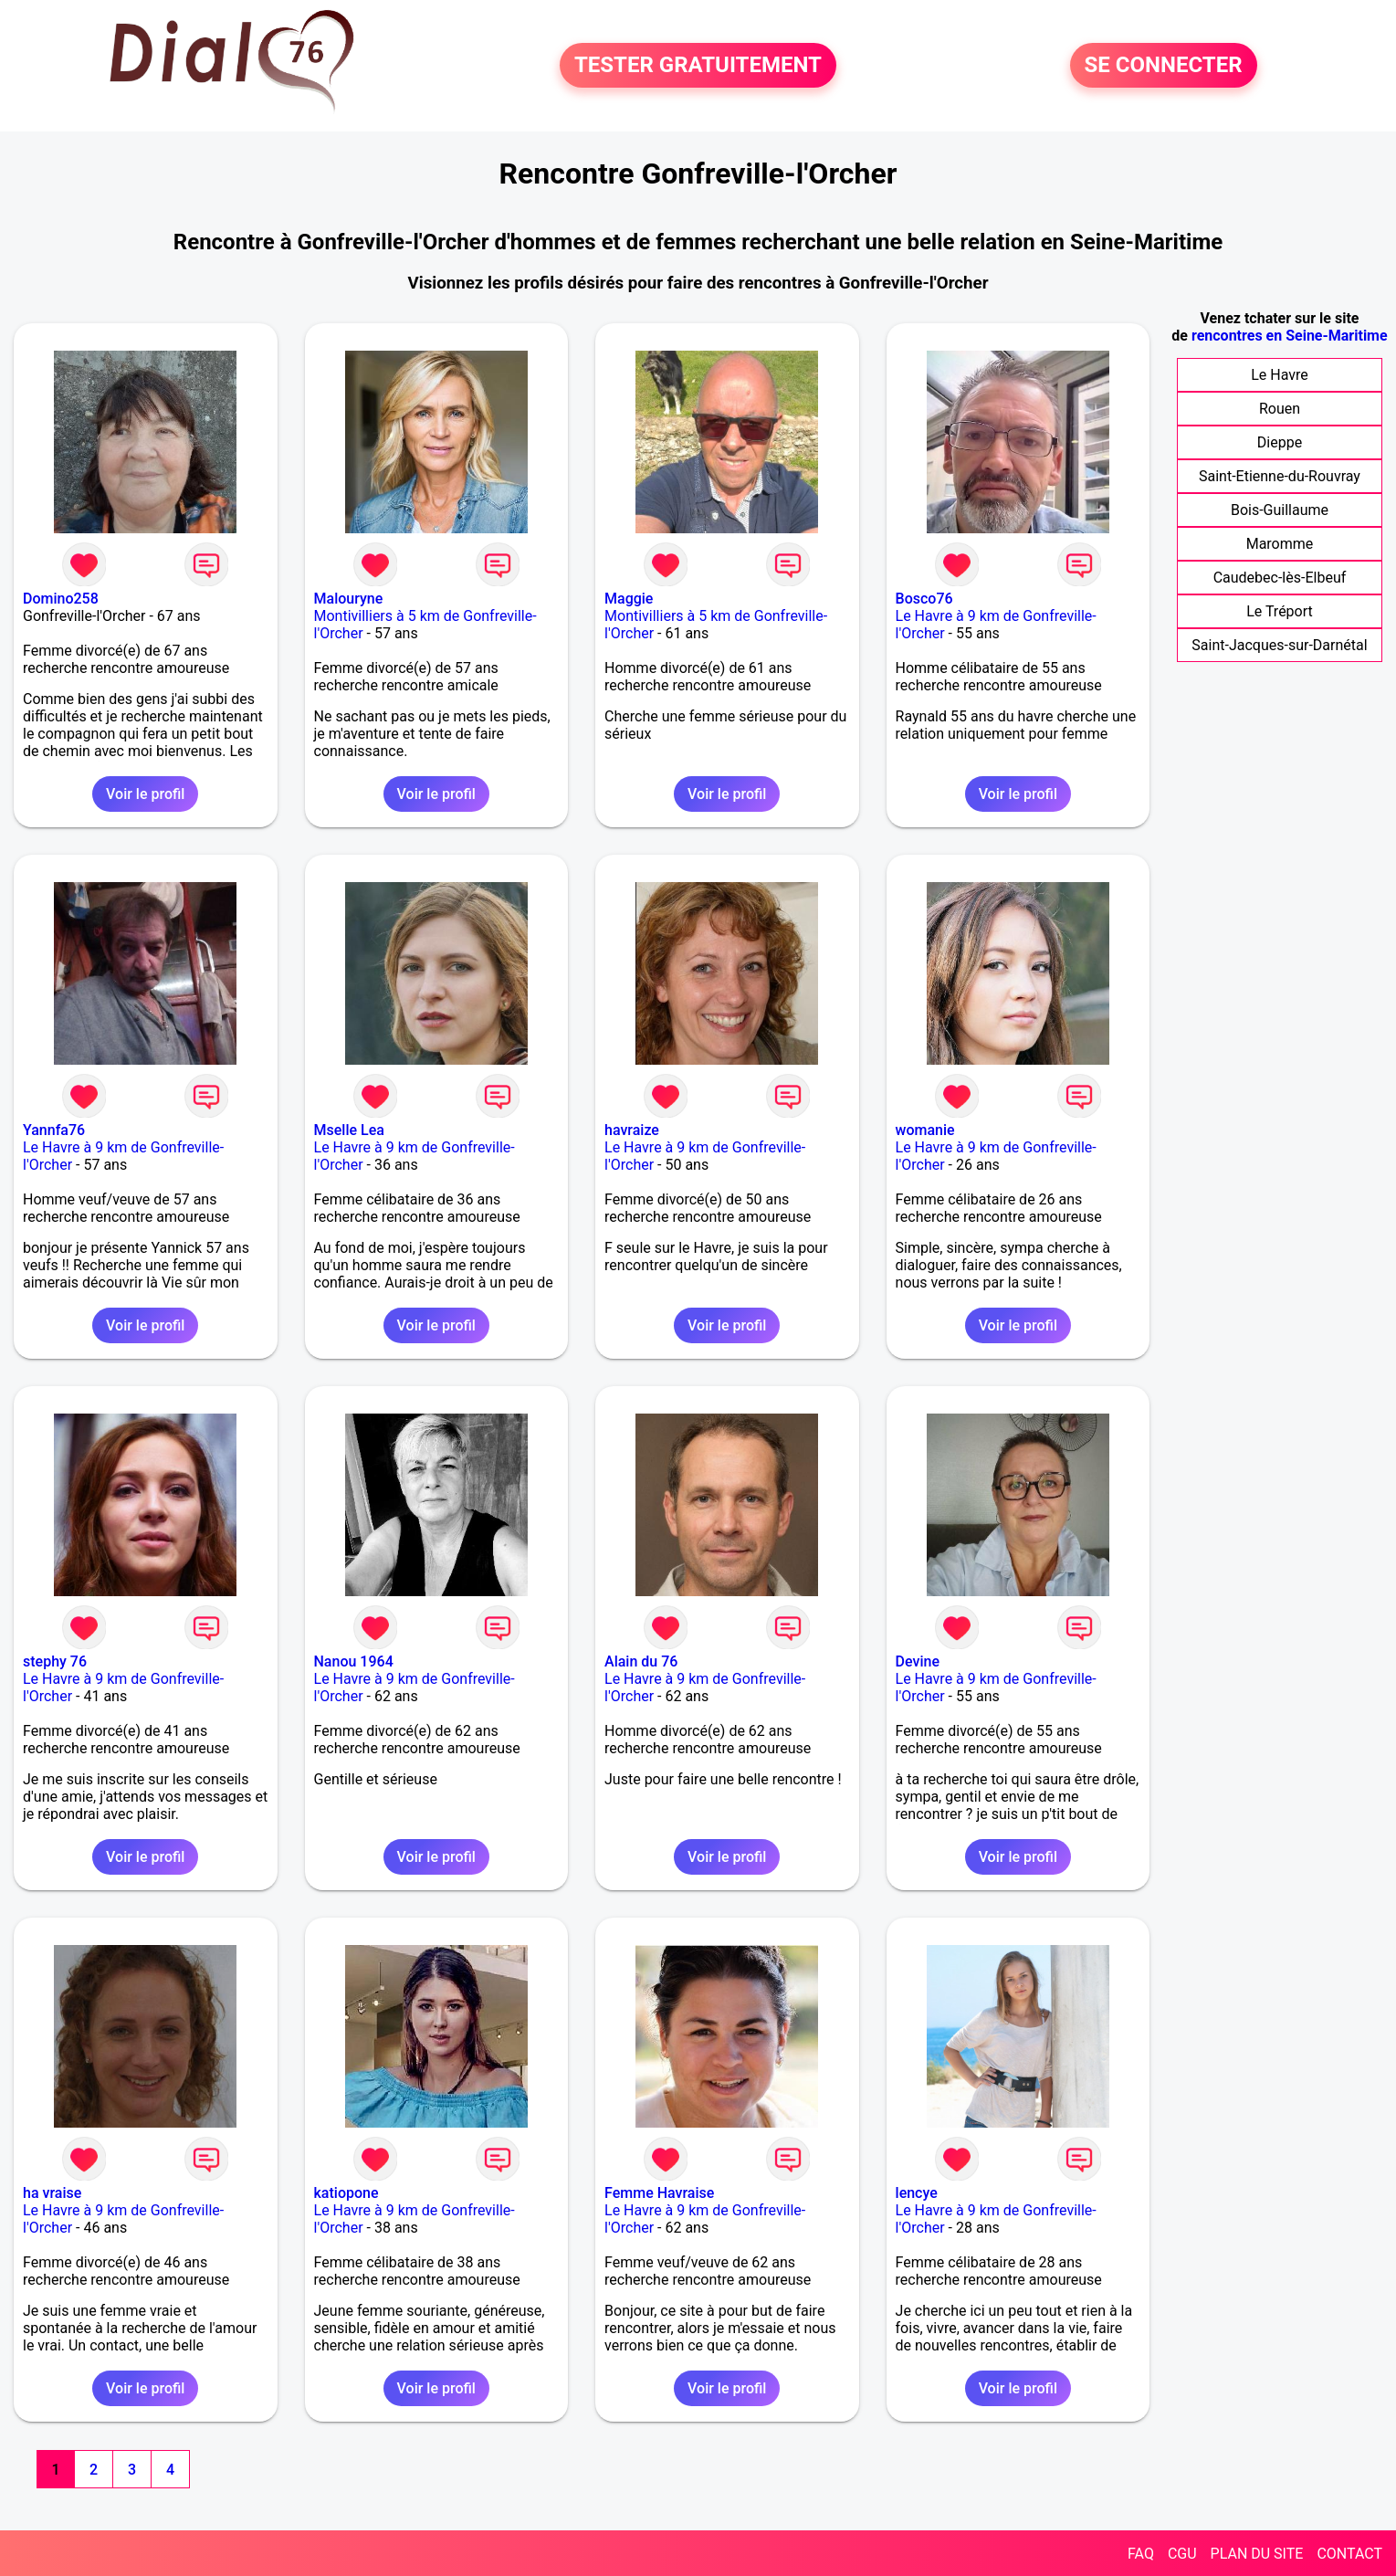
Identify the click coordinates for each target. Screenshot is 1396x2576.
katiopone (346, 2193)
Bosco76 (924, 598)
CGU (1182, 2553)
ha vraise (52, 2193)
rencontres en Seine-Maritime (1289, 335)
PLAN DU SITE (1257, 2553)
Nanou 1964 (354, 1661)
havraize (631, 1130)
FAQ (1141, 2553)
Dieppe (1279, 442)
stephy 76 (55, 1661)
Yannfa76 (54, 1130)
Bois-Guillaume (1279, 510)
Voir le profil (145, 794)
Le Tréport (1279, 611)
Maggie (628, 598)
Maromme (1280, 543)
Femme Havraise (659, 2193)
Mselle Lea (349, 1130)
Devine (917, 1661)
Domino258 (61, 598)
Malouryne (348, 598)
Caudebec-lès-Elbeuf (1280, 577)
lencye (917, 2193)
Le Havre (1279, 375)
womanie (925, 1130)
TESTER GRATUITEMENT (698, 66)
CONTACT (1349, 2553)
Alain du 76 (640, 1661)
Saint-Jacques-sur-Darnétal (1279, 645)
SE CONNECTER (1164, 66)
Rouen (1279, 408)
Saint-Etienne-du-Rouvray (1279, 476)
